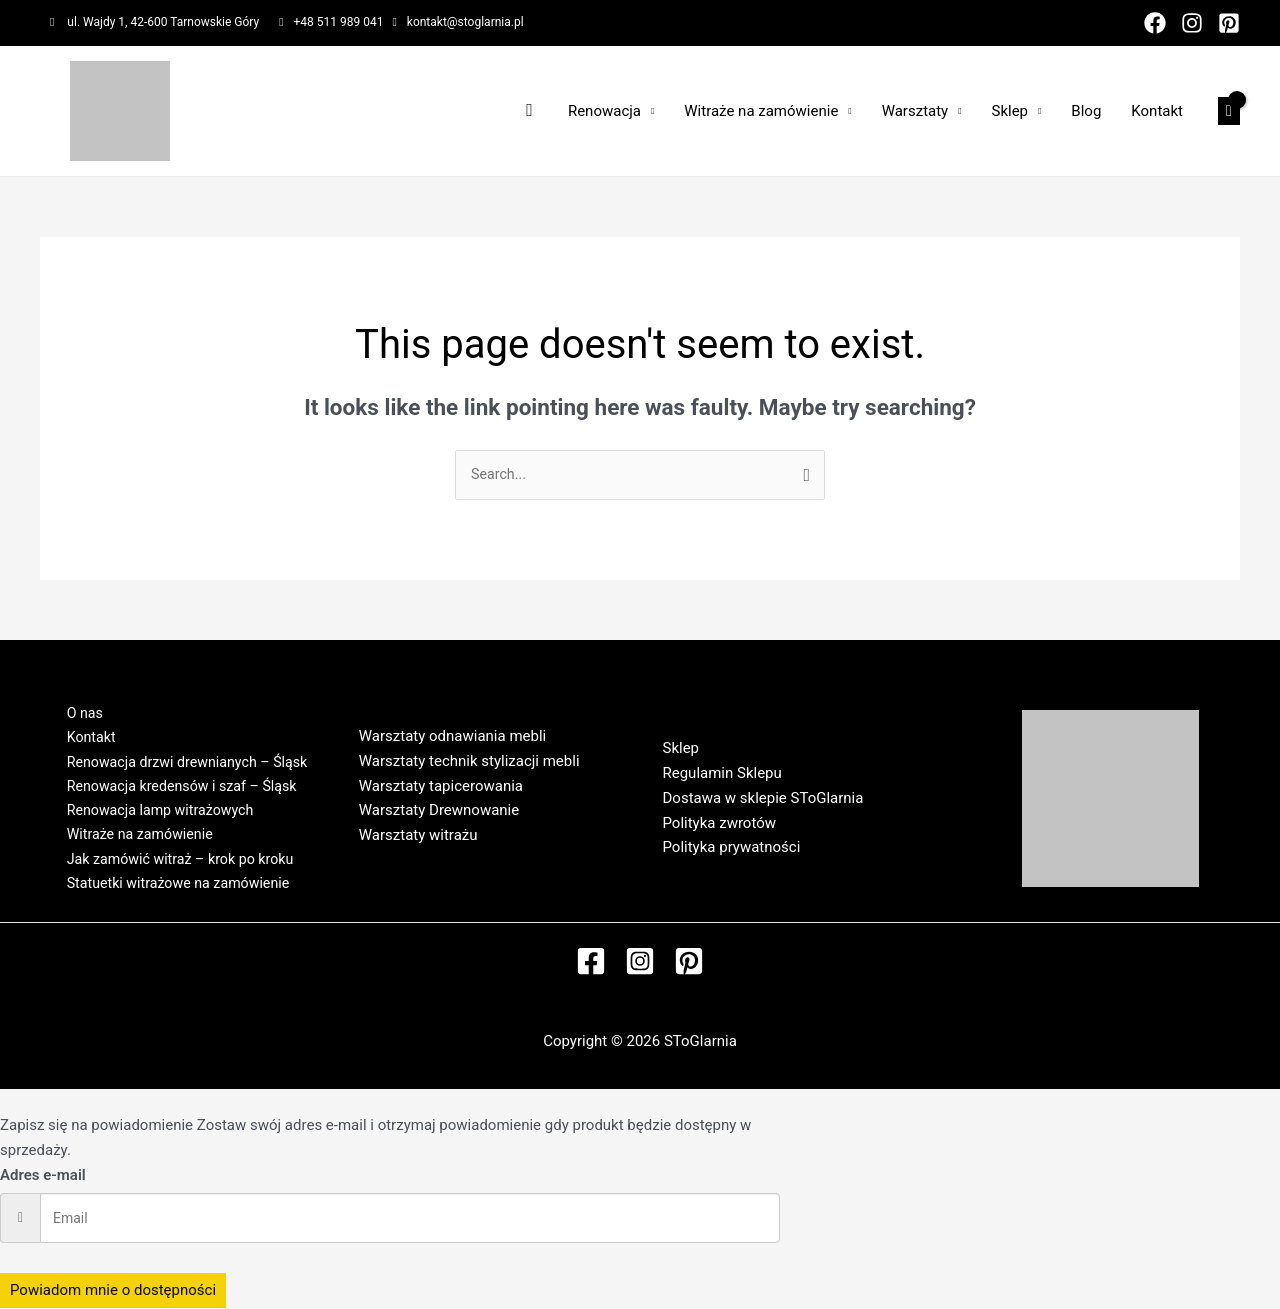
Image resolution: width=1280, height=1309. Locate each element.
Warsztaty (915, 111)
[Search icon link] (529, 110)
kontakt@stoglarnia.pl (465, 22)
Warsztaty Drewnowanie (439, 811)
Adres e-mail (43, 1176)
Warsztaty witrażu (418, 836)
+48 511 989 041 (339, 22)
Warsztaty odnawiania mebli (452, 737)
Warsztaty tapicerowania (441, 787)
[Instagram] (1192, 23)
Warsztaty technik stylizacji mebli (469, 762)
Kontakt (1157, 111)
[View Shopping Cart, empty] (1229, 111)
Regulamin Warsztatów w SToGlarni (477, 861)
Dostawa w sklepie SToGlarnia (763, 799)
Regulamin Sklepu (722, 774)
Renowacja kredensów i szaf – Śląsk (176, 787)
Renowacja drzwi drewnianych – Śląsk (182, 760)
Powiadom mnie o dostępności (113, 1291)
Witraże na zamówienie (761, 111)
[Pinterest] (1229, 23)
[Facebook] (1155, 23)
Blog (1086, 111)
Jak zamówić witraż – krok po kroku (174, 867)
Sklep (1010, 111)
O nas (74, 706)
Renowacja (604, 111)
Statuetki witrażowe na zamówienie (172, 894)
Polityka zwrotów (720, 824)
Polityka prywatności (732, 849)
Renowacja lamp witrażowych (153, 813)
